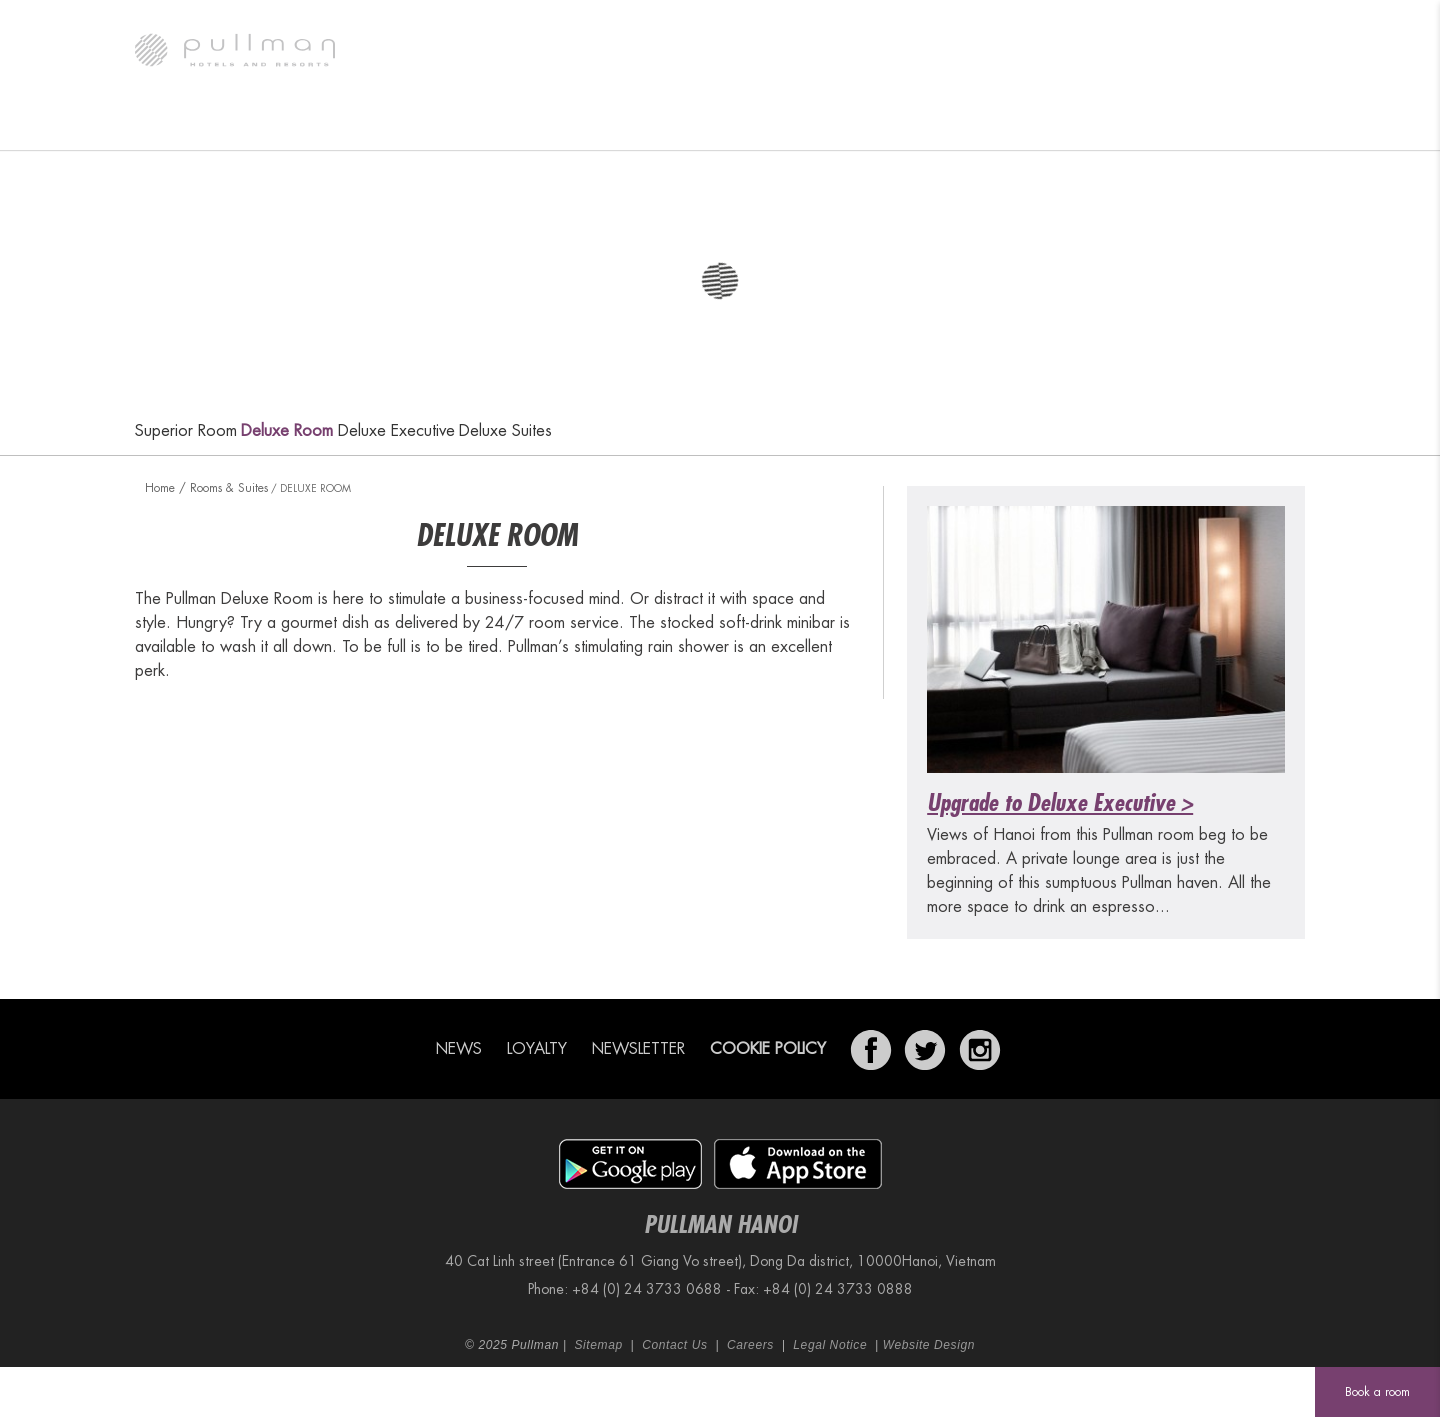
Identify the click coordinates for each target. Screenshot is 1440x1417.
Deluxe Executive (396, 431)
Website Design (929, 1345)
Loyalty (537, 1049)
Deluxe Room (287, 431)
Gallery (291, 125)
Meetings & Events (725, 125)
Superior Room (186, 431)
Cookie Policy (768, 1049)
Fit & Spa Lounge (1020, 125)
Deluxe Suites (505, 431)
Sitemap (598, 1345)
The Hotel (189, 125)
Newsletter (638, 1049)
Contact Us (674, 1345)
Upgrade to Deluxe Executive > (1060, 803)
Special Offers (876, 125)
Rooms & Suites (412, 125)
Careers (750, 1345)
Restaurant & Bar (564, 125)
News (458, 1049)
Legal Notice (830, 1345)
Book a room (1377, 1392)
